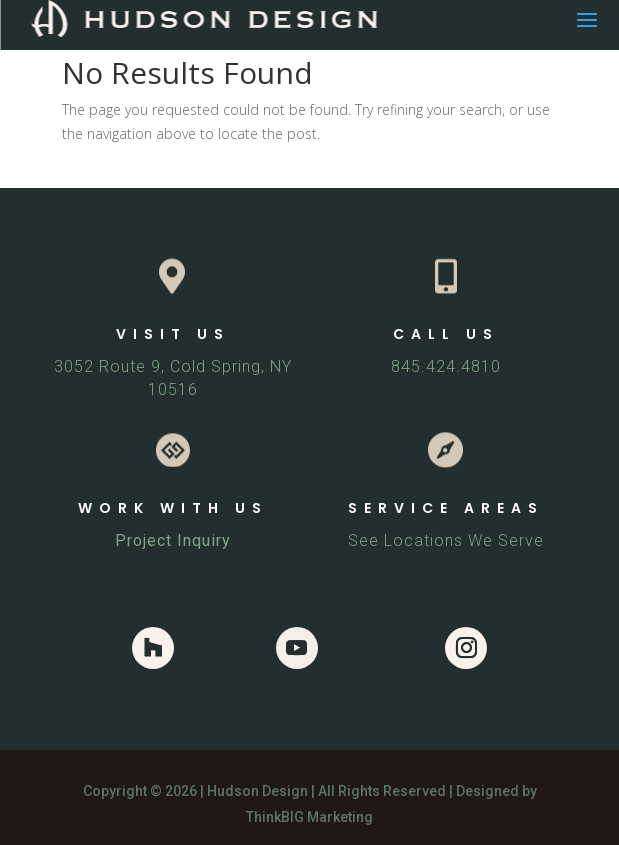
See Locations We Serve (446, 540)
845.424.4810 (446, 366)
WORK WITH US (173, 508)
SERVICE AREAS (446, 508)
